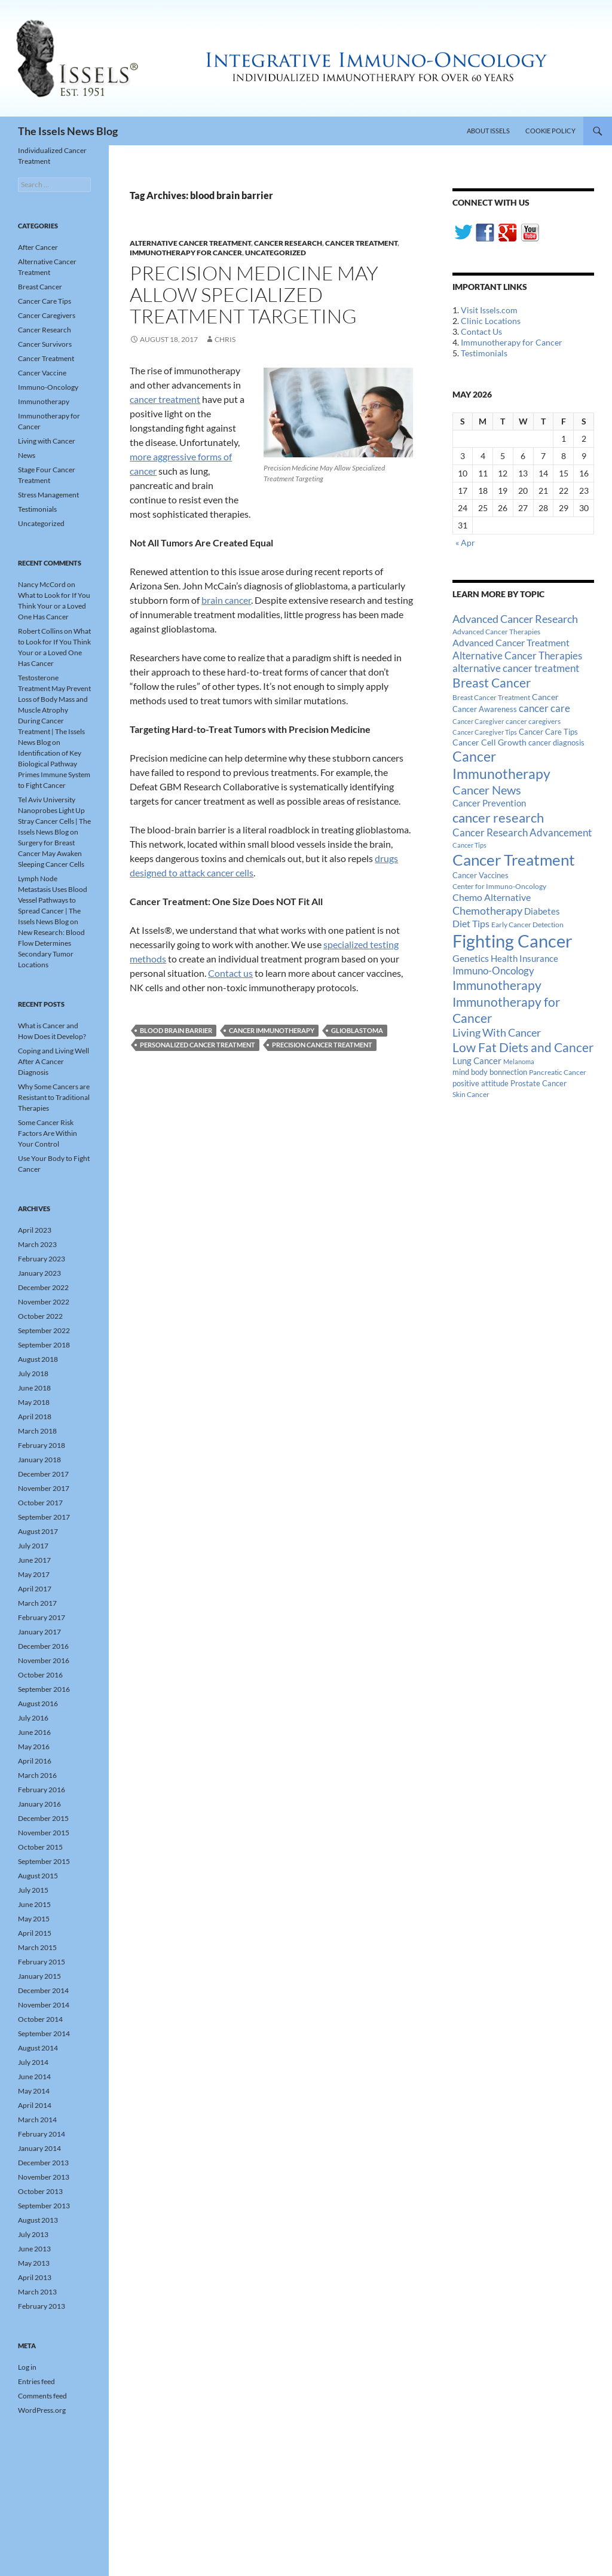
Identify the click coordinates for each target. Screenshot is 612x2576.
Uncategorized (275, 252)
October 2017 (40, 1502)
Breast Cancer (40, 286)
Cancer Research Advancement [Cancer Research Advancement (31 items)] (522, 832)
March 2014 (37, 2119)
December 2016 (43, 1646)
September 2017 (44, 1516)
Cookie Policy (550, 131)
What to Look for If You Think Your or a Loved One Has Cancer (54, 606)
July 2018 (33, 1373)
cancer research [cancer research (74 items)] (498, 817)
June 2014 (34, 2076)
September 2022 (44, 1330)
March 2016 (37, 1775)
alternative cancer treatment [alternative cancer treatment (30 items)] (515, 668)
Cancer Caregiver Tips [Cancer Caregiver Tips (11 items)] (484, 732)
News (26, 455)
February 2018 (41, 1445)
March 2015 (37, 1947)
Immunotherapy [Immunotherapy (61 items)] (496, 985)
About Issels (488, 131)
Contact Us (481, 331)
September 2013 (44, 2205)
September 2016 (44, 1689)
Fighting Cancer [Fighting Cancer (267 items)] (512, 940)
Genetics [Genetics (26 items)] (470, 958)
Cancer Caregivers (46, 315)
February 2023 (41, 1258)
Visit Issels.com (489, 310)
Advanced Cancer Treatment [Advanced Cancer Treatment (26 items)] (511, 642)
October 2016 (40, 1674)
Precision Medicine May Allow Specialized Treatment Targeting (254, 294)
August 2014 (38, 2047)
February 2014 (41, 2133)
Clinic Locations (491, 321)
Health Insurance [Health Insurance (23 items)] (524, 958)
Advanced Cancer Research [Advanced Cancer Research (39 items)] (515, 618)
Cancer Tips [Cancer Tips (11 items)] (469, 845)
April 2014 (34, 2105)
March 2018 (37, 1430)
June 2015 (34, 1904)
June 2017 (34, 1560)
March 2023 (37, 1244)
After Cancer (38, 247)
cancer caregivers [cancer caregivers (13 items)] (533, 721)
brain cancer (226, 600)
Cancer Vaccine (42, 372)
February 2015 (41, 1961)
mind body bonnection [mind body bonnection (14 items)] (489, 1072)
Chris (225, 339)
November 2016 (43, 1660)
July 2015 (33, 1890)
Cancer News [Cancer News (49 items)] (486, 790)
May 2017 (34, 1574)
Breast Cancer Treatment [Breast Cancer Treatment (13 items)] (491, 697)
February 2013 (41, 2306)
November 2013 (43, 2176)
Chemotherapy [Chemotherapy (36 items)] (487, 910)
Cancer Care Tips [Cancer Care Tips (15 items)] (548, 732)
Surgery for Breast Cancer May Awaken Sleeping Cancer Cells (51, 853)
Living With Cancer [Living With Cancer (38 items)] (496, 1032)
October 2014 (40, 2019)
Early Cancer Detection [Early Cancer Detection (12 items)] (527, 924)
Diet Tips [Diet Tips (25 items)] (470, 923)
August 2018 (38, 1359)
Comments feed (42, 2395)
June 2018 (34, 1387)
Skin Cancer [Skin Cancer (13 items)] (470, 1094)
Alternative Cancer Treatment (190, 243)
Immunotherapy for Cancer (186, 252)
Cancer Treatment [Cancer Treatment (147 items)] (513, 859)
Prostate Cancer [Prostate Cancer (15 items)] (538, 1083)
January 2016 (39, 1803)
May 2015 (34, 1918)
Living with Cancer (46, 440)
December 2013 (43, 2162)
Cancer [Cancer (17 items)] (545, 697)
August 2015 (38, 1875)
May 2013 (34, 2263)
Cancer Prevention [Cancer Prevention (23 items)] (489, 802)
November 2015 (43, 1832)
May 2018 (34, 1402)
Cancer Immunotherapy (271, 1030)
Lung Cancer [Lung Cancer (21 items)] (476, 1061)
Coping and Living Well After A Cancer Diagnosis (53, 1061)
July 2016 (33, 1717)
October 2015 (40, 1846)
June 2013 (34, 2248)
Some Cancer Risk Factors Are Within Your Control (47, 1133)
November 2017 (43, 1488)
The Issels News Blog (68, 130)
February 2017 (41, 1617)
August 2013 (38, 2220)
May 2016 (34, 1746)
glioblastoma (357, 1030)
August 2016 (38, 1703)
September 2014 (44, 2033)
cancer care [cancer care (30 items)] (544, 708)
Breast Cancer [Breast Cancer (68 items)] (491, 682)
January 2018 (39, 1459)
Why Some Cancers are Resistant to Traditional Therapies (54, 1097)
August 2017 (38, 1531)
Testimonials (484, 353)
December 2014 (43, 1990)
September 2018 (44, 1344)
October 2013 (40, 2191)
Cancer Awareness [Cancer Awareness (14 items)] (484, 709)
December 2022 (43, 1287)
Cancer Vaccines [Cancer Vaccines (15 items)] (480, 875)
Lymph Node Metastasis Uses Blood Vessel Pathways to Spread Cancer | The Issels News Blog (52, 900)
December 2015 (43, 1818)
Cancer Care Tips (44, 301)
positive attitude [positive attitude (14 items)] (480, 1083)
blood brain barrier (176, 1030)
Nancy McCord (42, 584)
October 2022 (40, 1316)
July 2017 (33, 1545)
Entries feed (36, 2381)
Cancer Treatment (361, 243)
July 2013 (33, 2234)
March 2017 (37, 1603)
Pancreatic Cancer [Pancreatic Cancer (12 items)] (557, 1072)
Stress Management (48, 494)
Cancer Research (288, 243)
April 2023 (34, 1230)
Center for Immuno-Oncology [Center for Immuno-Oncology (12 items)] (499, 886)
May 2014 (34, 2090)
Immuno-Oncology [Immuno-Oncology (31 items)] (493, 970)
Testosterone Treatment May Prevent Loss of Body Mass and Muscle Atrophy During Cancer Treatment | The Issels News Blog (54, 710)
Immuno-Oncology (48, 387)
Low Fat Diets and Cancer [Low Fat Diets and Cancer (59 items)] (522, 1047)
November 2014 (43, 2004)
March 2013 (37, 2291)
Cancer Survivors (45, 344)
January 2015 (39, 1976)
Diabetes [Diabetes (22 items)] (542, 911)
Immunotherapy (43, 401)
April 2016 (34, 1760)
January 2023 (39, 1273)
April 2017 (34, 1588)
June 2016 (34, 1732)
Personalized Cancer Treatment (197, 1045)
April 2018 (34, 1416)
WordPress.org (42, 2410)
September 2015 (44, 1861)
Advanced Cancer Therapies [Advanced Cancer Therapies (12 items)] (496, 631)
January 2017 (39, 1631)
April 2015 (34, 1933)
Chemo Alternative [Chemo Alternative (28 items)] (491, 897)
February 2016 (41, 1789)
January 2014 (39, 2148)
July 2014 (33, 2062)
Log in (27, 2367)
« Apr (465, 542)
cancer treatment (165, 399)
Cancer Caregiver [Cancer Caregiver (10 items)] (478, 721)
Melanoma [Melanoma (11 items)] (518, 1061)
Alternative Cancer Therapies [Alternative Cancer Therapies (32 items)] (517, 655)
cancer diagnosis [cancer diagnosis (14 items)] (556, 742)
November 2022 (43, 1301)
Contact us (230, 973)
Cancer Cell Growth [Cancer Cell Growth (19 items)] (489, 742)
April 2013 (34, 2277)
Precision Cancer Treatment (322, 1045)
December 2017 (43, 1473)
